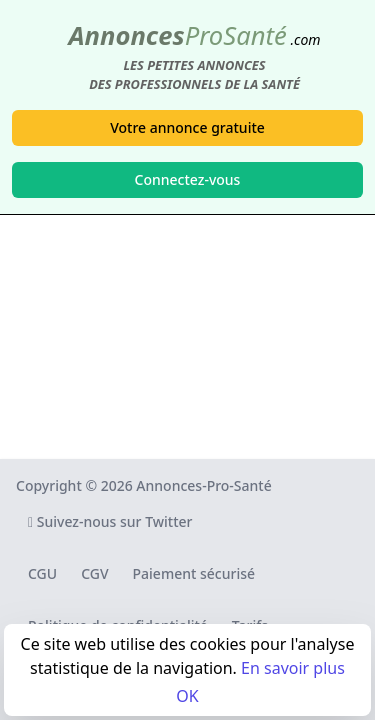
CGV (94, 573)
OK (187, 696)
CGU (42, 573)
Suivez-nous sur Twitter (110, 521)
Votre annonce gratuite (187, 127)
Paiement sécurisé (194, 573)
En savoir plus (293, 668)
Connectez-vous (188, 179)
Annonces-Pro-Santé (203, 485)
